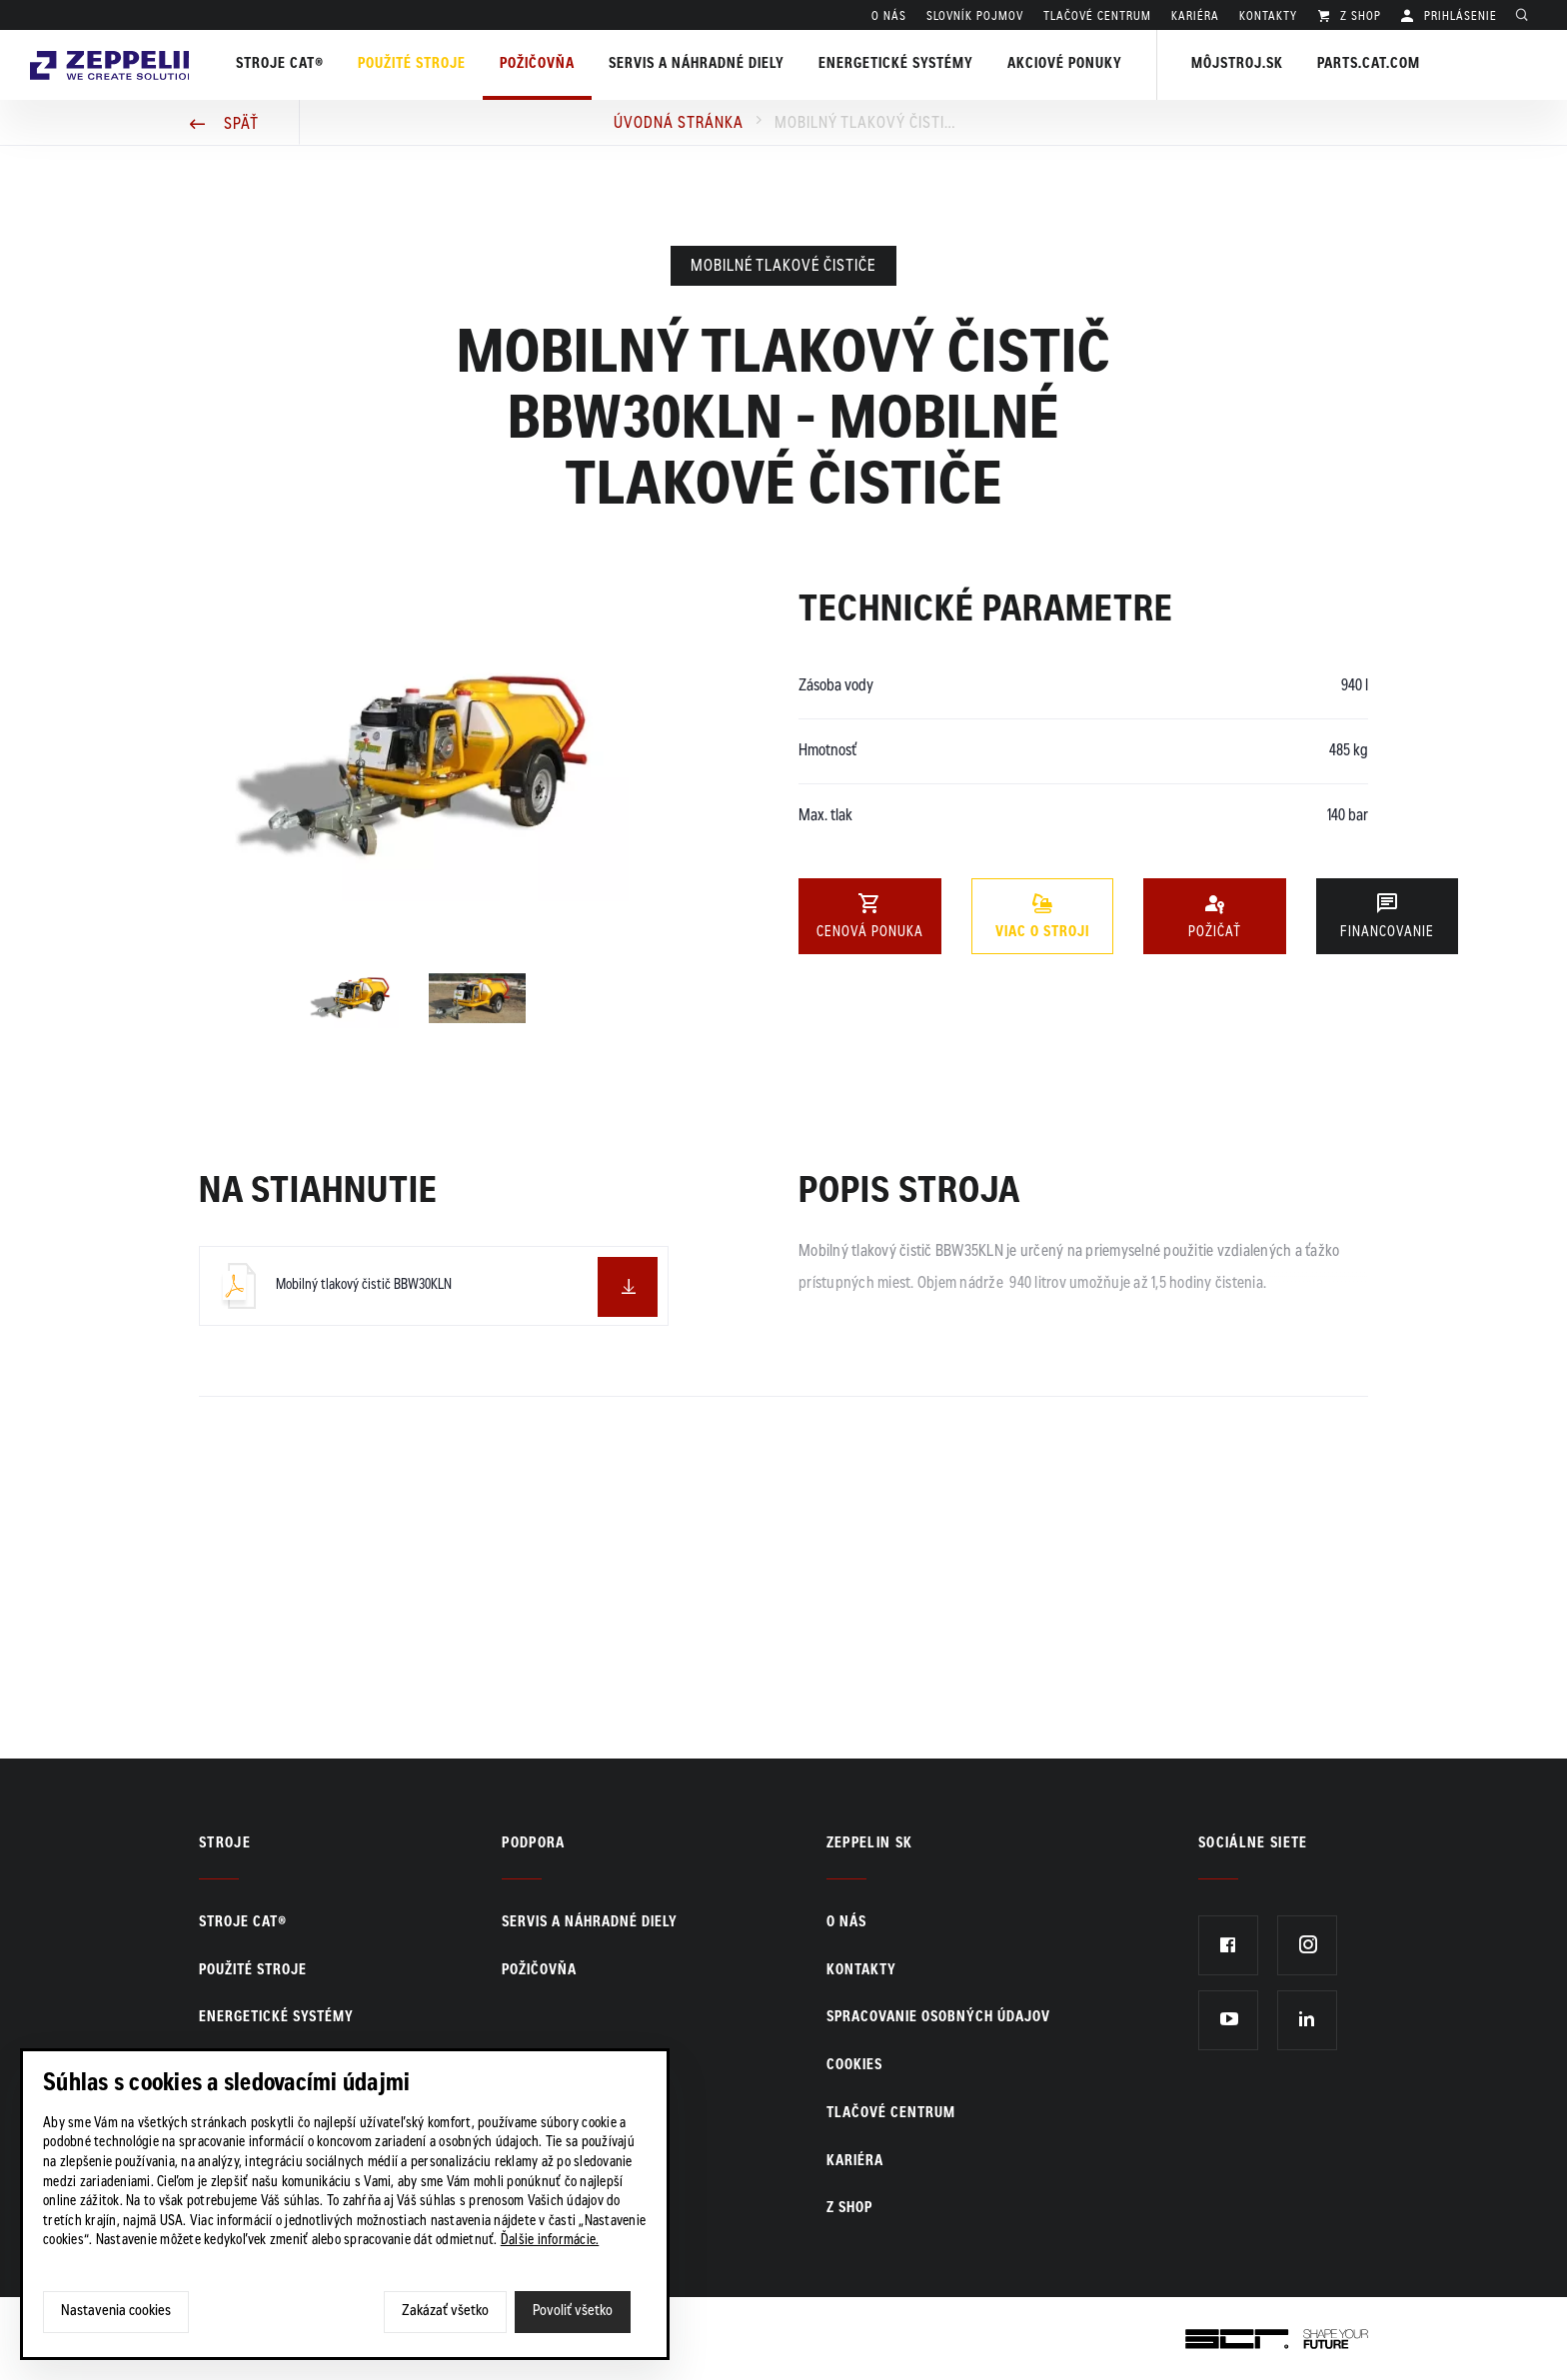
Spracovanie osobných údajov (938, 2018)
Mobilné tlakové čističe (783, 267)
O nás (888, 17)
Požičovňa (539, 1971)
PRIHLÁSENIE (1458, 17)
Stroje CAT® (243, 1923)
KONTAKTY (1268, 17)
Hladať (1527, 17)
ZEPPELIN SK (869, 1844)
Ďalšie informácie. (550, 2241)
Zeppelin (119, 43)
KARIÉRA (1195, 17)
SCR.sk (1208, 2335)
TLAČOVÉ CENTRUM (1097, 17)
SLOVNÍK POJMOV (974, 17)
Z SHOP (1358, 17)
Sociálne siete (1253, 1844)
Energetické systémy (914, 65)
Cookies (854, 2066)
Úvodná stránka (679, 124)
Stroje (225, 1844)
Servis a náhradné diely (590, 1923)
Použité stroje (431, 65)
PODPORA (533, 1844)
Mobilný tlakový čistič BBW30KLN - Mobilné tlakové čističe (864, 124)
